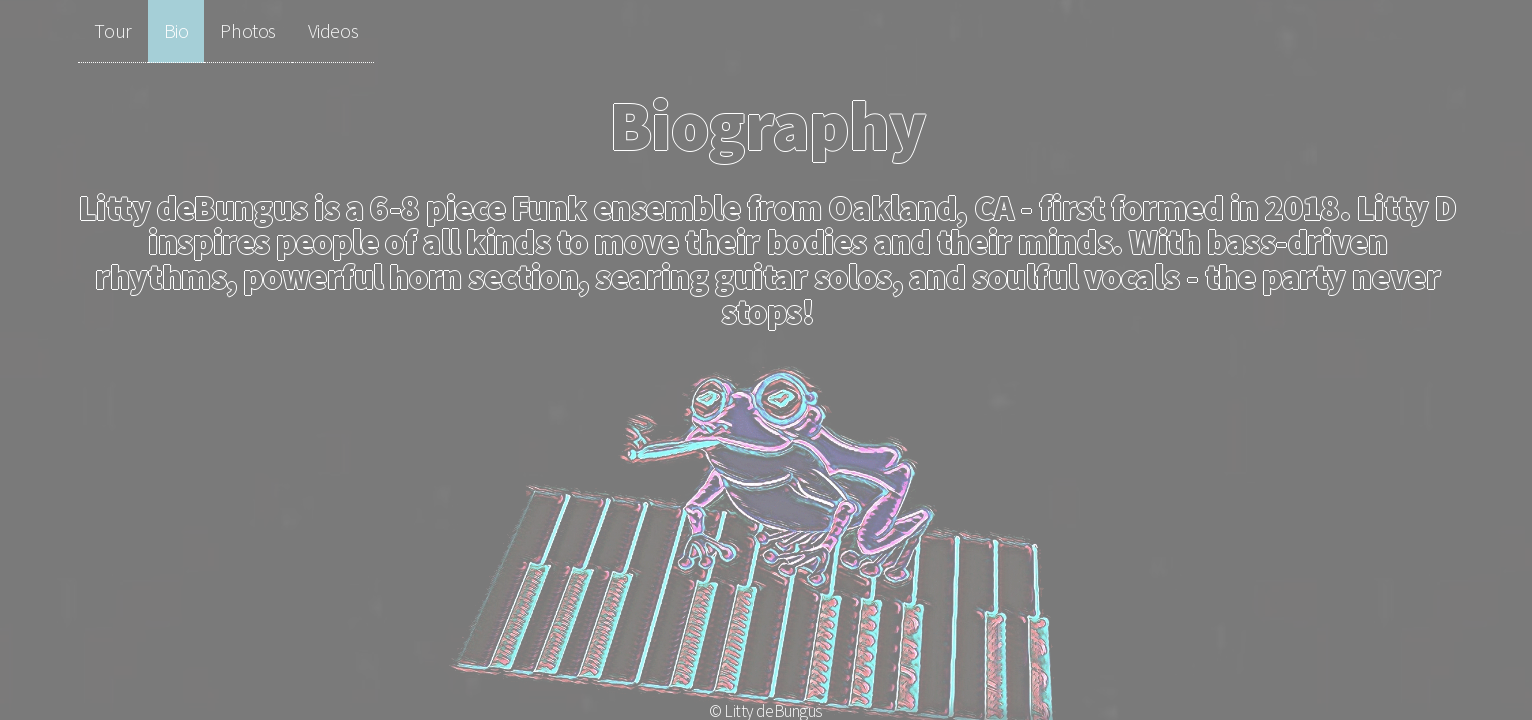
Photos (247, 30)
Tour (112, 30)
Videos (333, 30)
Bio (176, 30)
